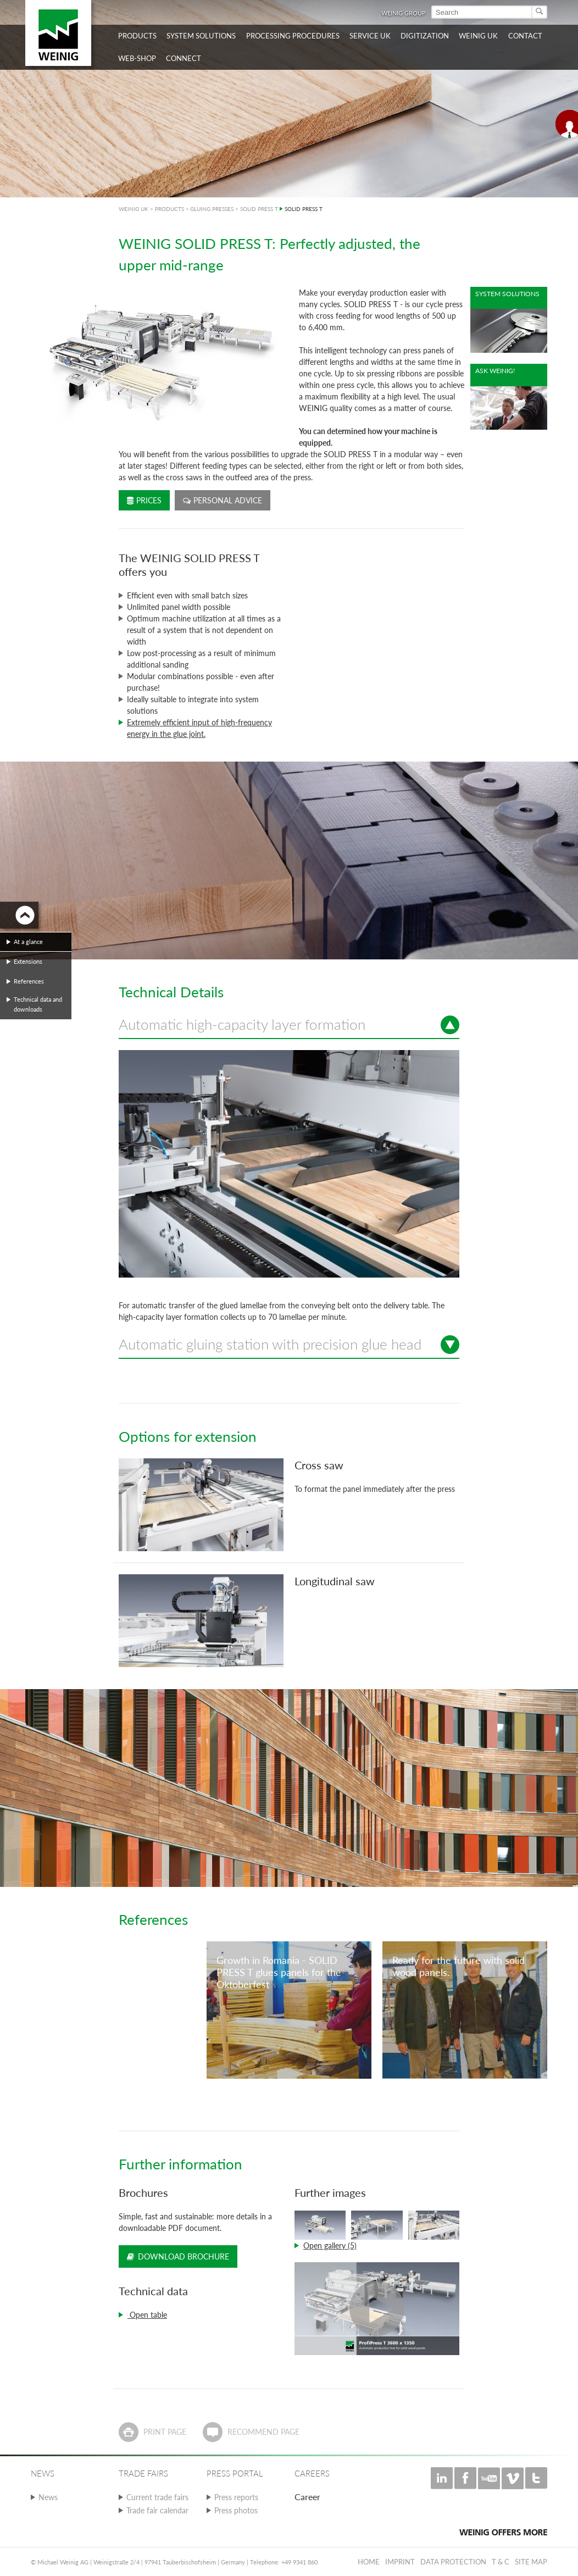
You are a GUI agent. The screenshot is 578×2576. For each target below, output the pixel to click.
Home (369, 2561)
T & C (500, 2561)
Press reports (236, 2497)
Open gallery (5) (330, 2245)
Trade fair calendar (157, 2510)
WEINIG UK (133, 209)
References (29, 981)
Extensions (28, 961)
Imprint (400, 2561)
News (48, 2497)
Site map (531, 2561)
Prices (144, 500)
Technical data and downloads (38, 1004)
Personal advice (222, 500)
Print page (164, 2431)
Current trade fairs (157, 2497)
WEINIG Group (403, 12)
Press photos (236, 2510)
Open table (147, 2314)
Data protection (453, 2561)
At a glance (28, 941)
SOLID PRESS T (259, 209)
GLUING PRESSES (212, 209)
